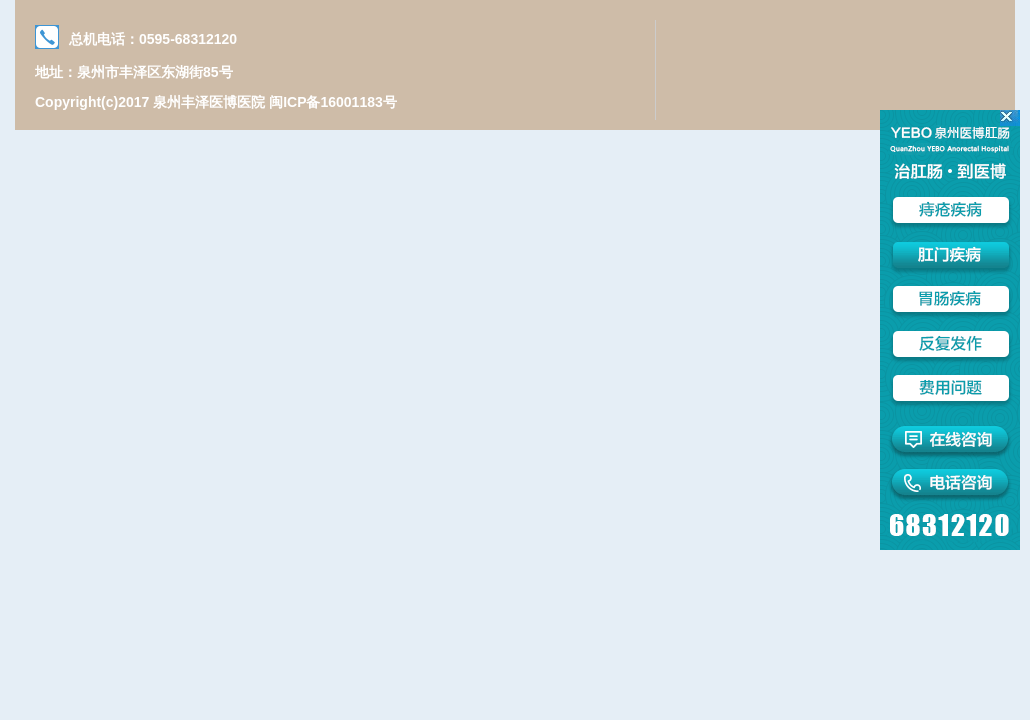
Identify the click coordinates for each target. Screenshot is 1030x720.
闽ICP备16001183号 (333, 102)
